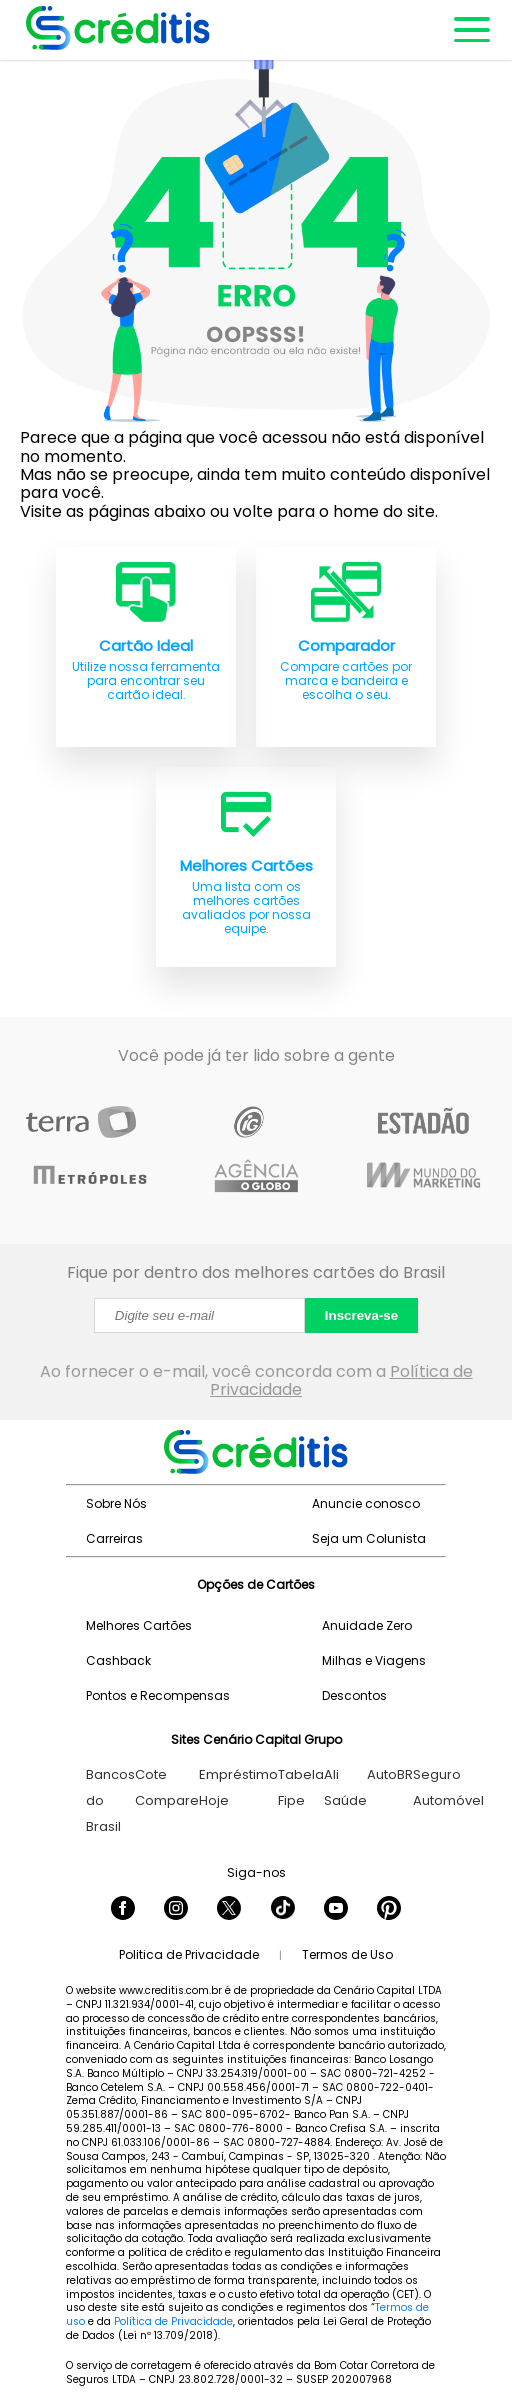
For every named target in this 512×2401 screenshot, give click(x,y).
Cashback (118, 1660)
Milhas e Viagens (374, 1660)
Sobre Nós (116, 1503)
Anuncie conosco (366, 1503)
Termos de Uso (347, 1954)
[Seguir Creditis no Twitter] (229, 1910)
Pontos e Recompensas (158, 1695)
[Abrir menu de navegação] (470, 30)
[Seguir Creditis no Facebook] (123, 1910)
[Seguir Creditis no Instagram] (176, 1910)
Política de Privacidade (173, 2321)
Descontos (354, 1695)
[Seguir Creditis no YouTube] (336, 1910)
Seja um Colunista (369, 1538)
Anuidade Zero (367, 1625)
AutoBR (390, 1774)
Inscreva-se (361, 1315)
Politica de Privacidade (189, 1954)
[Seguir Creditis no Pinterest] (389, 1910)
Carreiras (114, 1538)
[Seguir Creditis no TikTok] (283, 1910)
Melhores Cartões (139, 1625)
